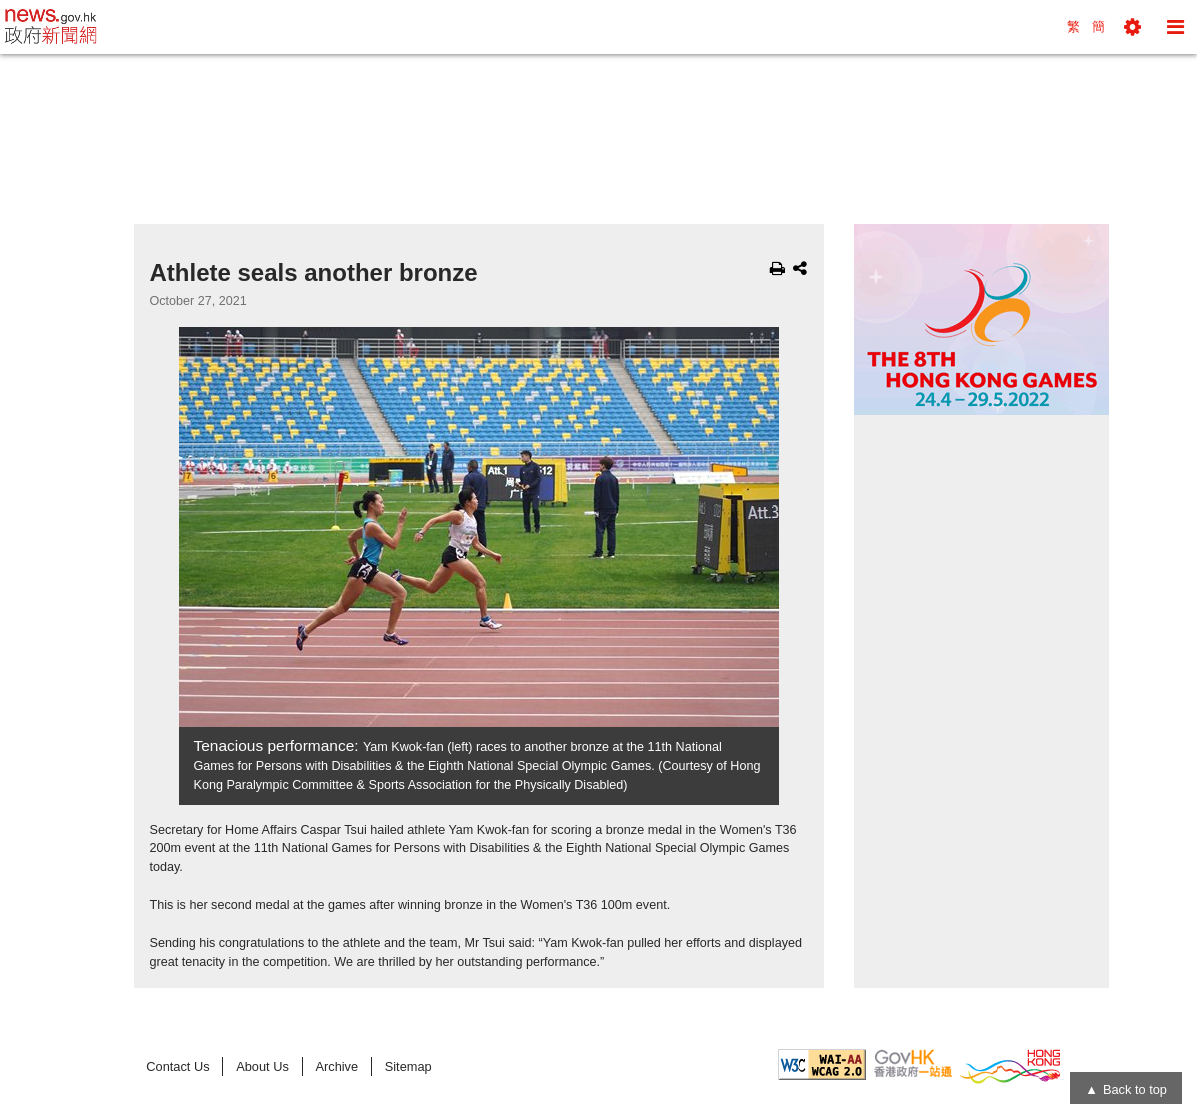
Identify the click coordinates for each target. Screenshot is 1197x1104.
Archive (336, 1066)
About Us (262, 1066)
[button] (1132, 27)
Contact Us (177, 1066)
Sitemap (408, 1066)
